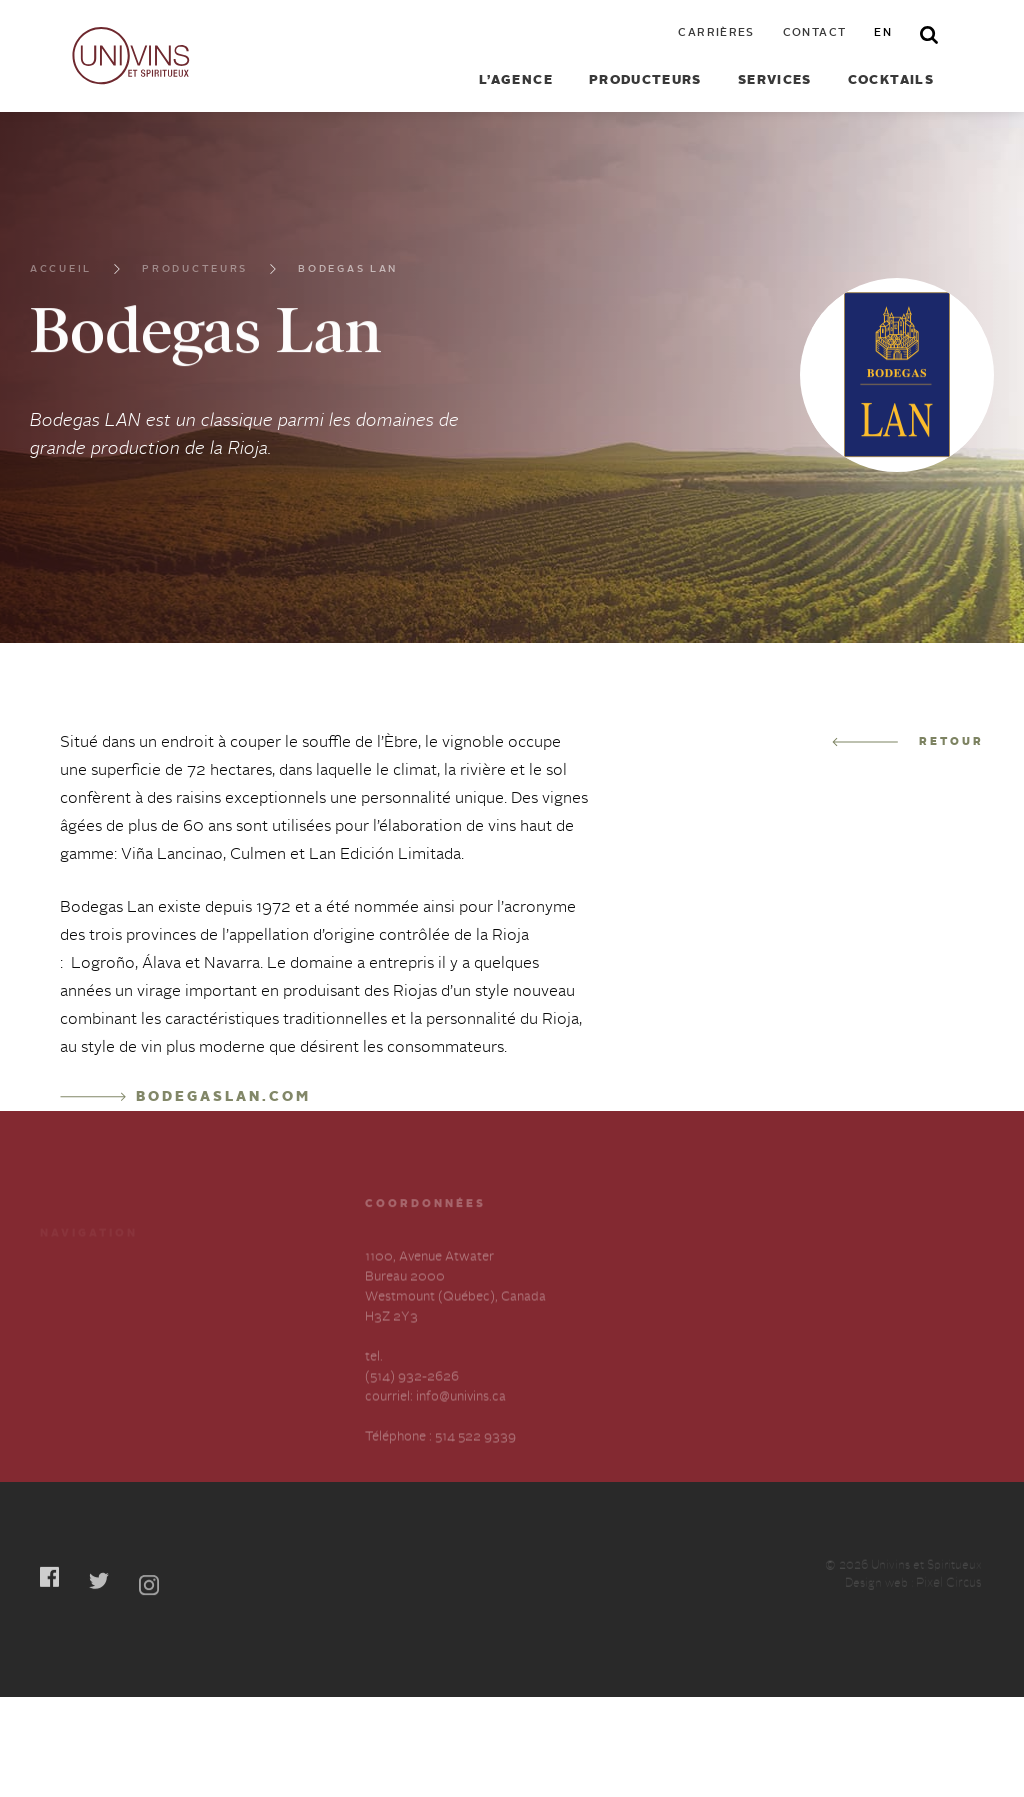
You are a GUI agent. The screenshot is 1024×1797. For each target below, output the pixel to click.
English (207, 1369)
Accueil (61, 280)
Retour (908, 742)
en (883, 34)
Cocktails (891, 81)
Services (775, 81)
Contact (815, 34)
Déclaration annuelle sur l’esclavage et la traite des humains (110, 1389)
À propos (67, 1333)
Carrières (716, 34)
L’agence (516, 81)
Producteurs (645, 81)
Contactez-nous (234, 1333)
